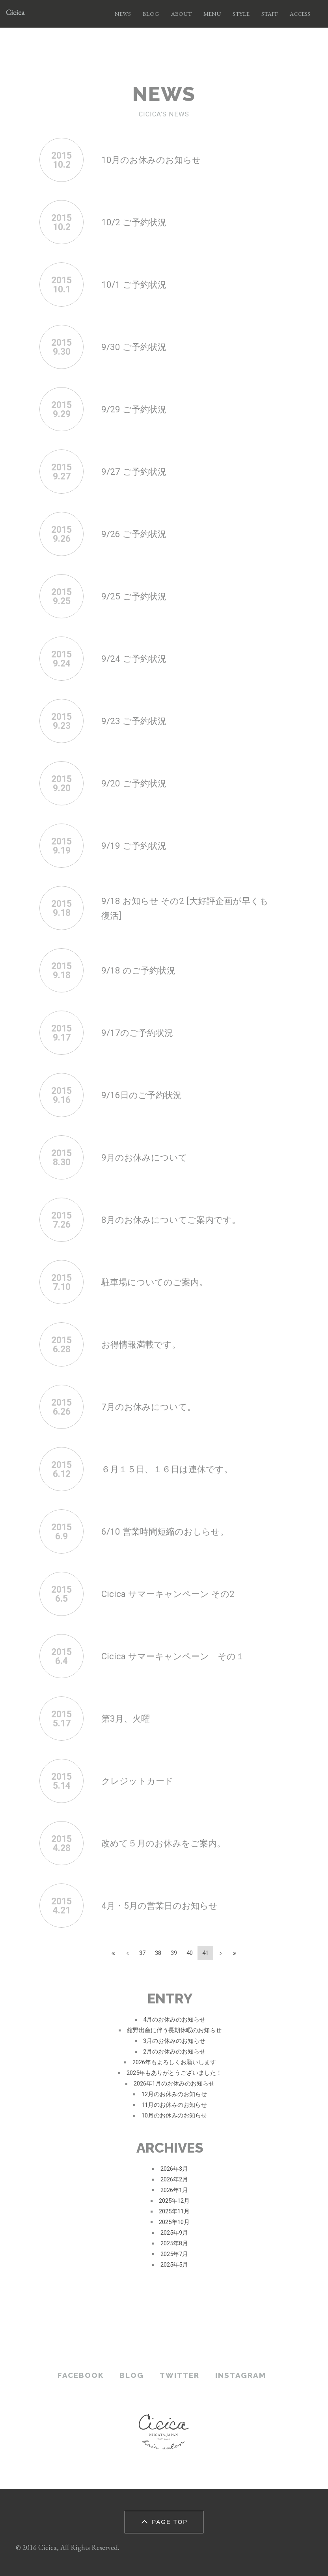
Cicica (15, 13)
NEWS (123, 13)
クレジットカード (142, 1780)
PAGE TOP (163, 2521)
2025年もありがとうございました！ (174, 2072)
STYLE (241, 13)
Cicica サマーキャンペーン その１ (181, 1656)
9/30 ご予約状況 (137, 346)
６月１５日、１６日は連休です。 (175, 1469)
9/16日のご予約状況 (146, 1095)
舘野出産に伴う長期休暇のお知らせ (174, 2030)
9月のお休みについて (149, 1157)
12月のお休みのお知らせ (174, 2094)
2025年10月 (174, 2222)
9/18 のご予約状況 (142, 970)
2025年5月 (174, 2264)
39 (174, 1952)
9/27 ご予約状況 (137, 471)
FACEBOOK (81, 2375)
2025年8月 (174, 2243)
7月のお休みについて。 (154, 1406)
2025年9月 (174, 2232)
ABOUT (181, 13)
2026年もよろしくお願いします (174, 2062)
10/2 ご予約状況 (137, 222)
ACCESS (300, 13)
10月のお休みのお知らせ (157, 159)
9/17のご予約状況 (141, 1032)
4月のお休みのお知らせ (174, 2019)
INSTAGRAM (240, 2375)
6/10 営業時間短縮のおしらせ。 (172, 1531)
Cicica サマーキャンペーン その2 (175, 1593)
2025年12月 (174, 2200)
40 (189, 1952)
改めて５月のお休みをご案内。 (171, 1843)
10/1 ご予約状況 (137, 284)
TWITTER (179, 2375)
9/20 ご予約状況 (137, 783)
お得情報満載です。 (146, 1344)
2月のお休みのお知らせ (174, 2051)
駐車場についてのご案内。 (161, 1282)
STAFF (269, 13)
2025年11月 (174, 2211)
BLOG (151, 13)
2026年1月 (174, 2190)
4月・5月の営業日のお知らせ (167, 1905)
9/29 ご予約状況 (137, 409)
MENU (212, 13)
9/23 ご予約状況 (137, 720)
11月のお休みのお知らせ (174, 2104)
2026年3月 (174, 2168)
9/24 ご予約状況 (137, 658)
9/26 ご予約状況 (137, 533)
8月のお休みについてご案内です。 (180, 1219)
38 (158, 1952)
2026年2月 (174, 2179)
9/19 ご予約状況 (137, 845)
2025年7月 (174, 2254)
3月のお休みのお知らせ (174, 2040)
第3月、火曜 (128, 1718)
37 (142, 1952)
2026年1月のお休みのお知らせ (174, 2083)
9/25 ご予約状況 (137, 596)
